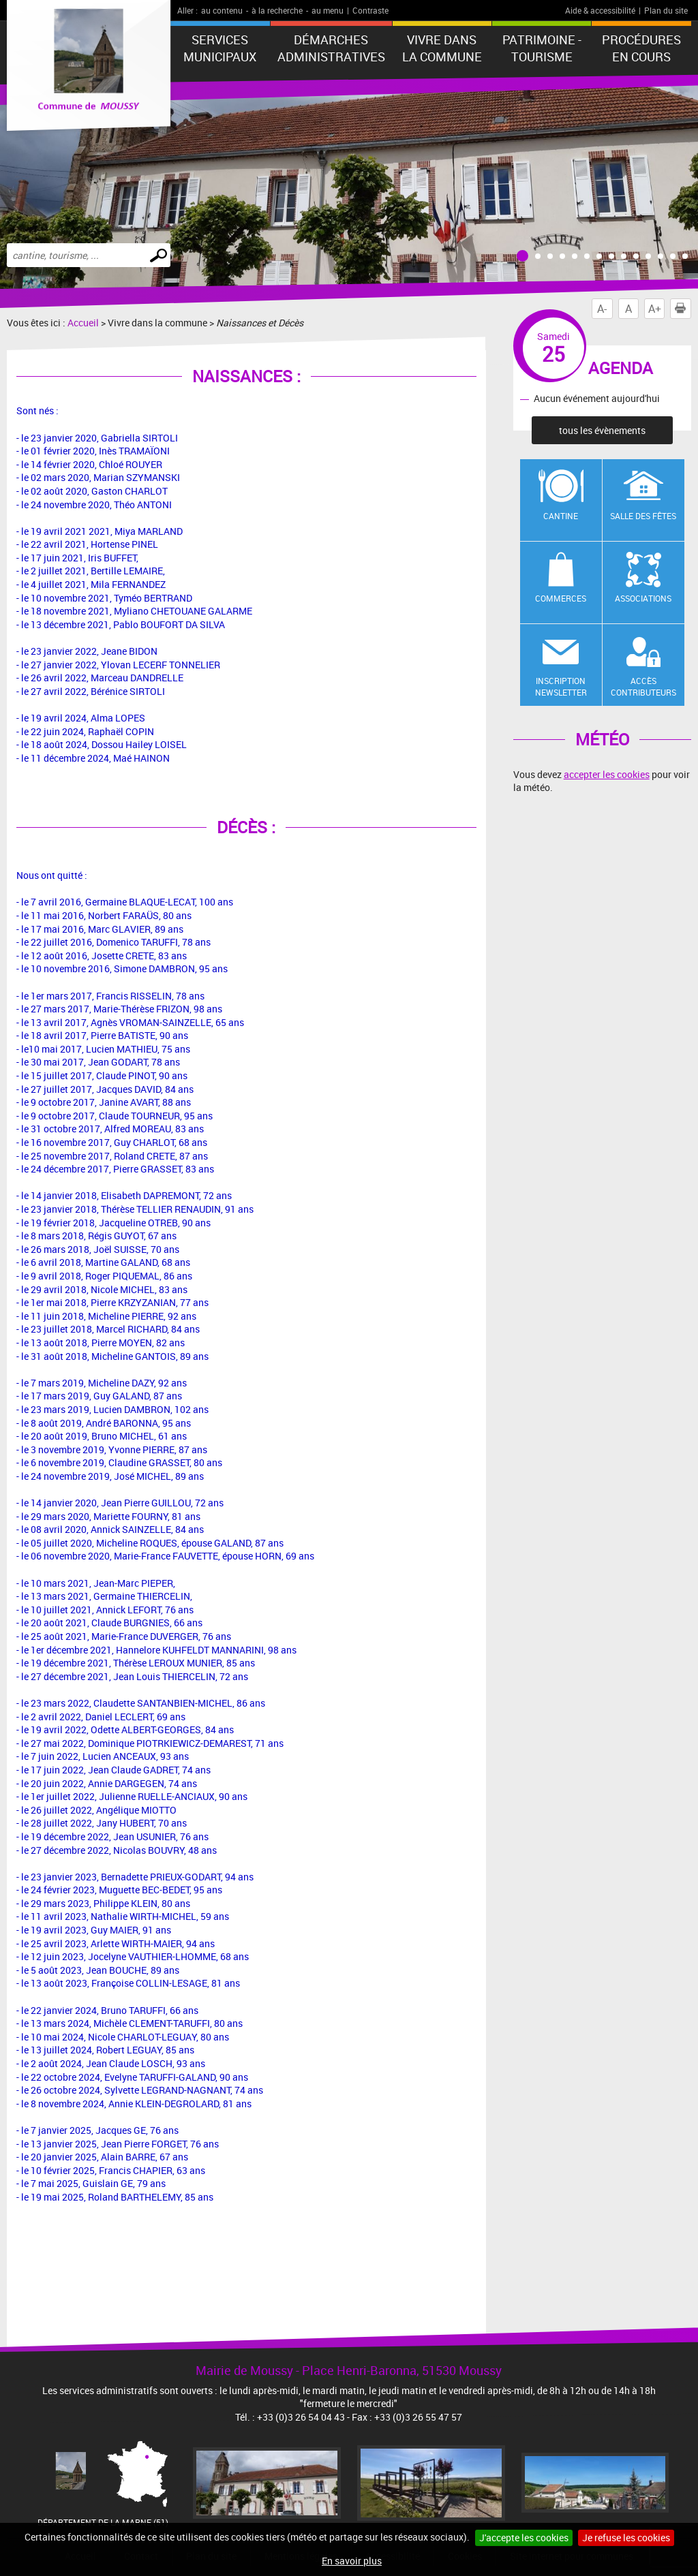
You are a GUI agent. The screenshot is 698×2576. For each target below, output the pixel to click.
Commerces (560, 598)
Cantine (560, 515)
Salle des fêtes (643, 515)
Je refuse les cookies (626, 2537)
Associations (643, 598)
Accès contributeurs (643, 686)
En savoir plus (352, 2560)
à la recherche (277, 10)
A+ (654, 308)
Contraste (370, 10)
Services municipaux (219, 48)
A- (602, 308)
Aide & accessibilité (600, 10)
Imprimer (683, 308)
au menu (328, 10)
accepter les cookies (607, 774)
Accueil (83, 322)
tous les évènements (602, 430)
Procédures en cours (641, 48)
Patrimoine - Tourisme (541, 48)
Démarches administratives (331, 48)
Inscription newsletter (561, 686)
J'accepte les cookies (523, 2537)
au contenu (222, 10)
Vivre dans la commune (442, 48)
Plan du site (666, 10)
